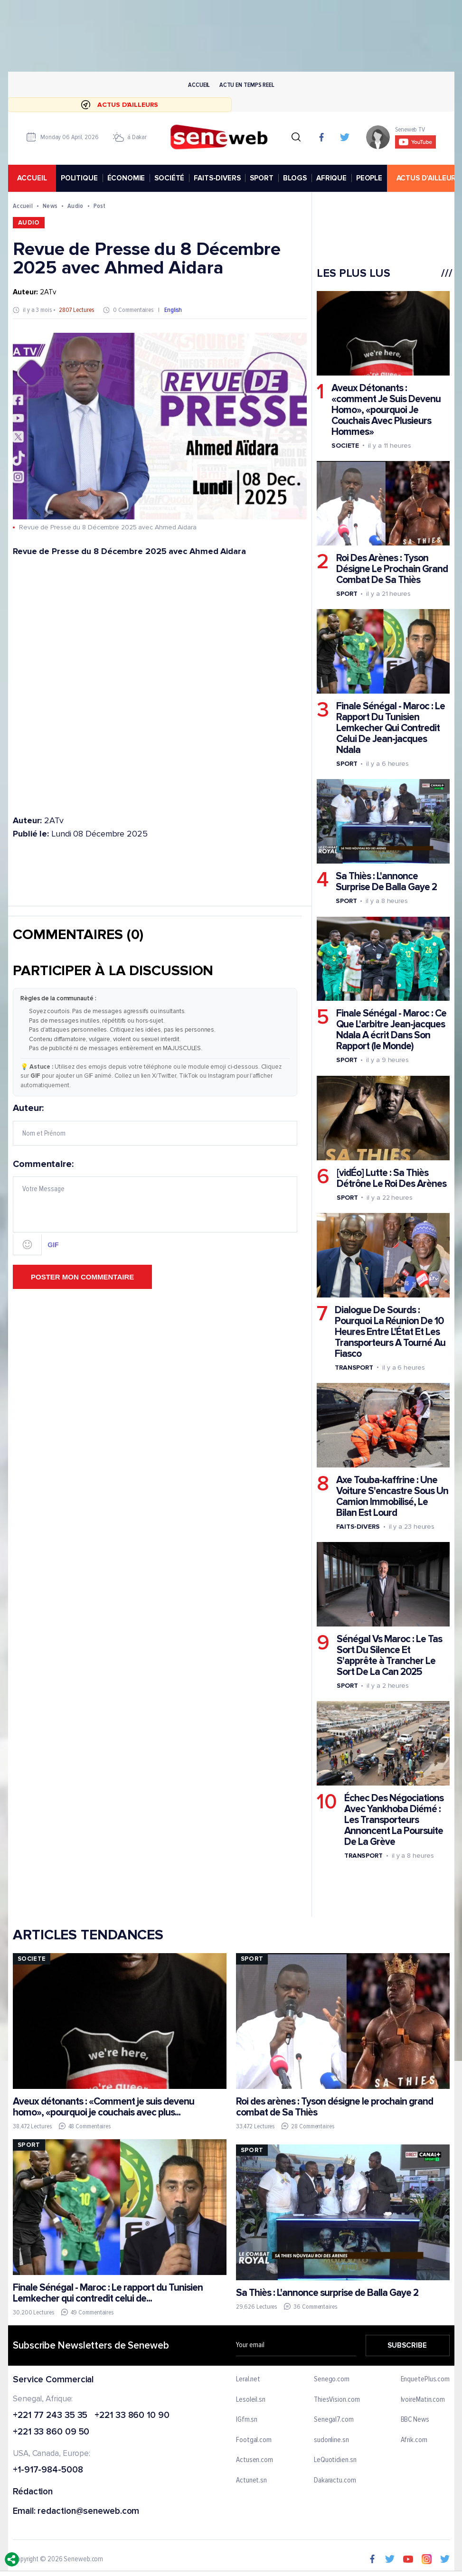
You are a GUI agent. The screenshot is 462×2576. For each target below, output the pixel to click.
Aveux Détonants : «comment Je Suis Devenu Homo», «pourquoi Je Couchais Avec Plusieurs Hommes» (385, 410)
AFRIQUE (331, 178)
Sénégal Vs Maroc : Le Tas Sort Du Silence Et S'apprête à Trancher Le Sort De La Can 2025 (389, 1655)
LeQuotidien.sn (334, 2460)
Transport (353, 1367)
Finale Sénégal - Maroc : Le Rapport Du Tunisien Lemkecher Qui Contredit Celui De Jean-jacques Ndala (390, 728)
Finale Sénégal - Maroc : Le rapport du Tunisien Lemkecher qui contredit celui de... (108, 2293)
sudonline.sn (331, 2440)
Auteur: (155, 1124)
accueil (32, 178)
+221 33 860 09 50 (51, 2433)
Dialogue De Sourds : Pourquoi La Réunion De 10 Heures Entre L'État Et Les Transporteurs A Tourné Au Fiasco (389, 1332)
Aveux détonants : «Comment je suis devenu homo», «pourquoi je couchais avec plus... (103, 2107)
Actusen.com (254, 2460)
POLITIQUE (78, 178)
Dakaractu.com (334, 2480)
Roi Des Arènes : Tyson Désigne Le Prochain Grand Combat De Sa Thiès (391, 569)
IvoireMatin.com (422, 2400)
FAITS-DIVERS (217, 178)
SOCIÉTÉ (169, 178)
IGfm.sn (246, 2420)
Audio (75, 206)
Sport (346, 593)
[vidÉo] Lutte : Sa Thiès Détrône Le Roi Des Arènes (391, 1178)
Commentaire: (155, 1207)
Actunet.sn (251, 2480)
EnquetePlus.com (425, 2379)
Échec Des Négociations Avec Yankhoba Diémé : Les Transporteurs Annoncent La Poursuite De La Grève (393, 1820)
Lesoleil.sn (250, 2400)
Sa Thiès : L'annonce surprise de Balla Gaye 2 (327, 2293)
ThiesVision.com (336, 2400)
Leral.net (248, 2379)
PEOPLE (369, 178)
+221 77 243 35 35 (50, 2416)
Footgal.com (254, 2440)
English (172, 309)
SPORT (261, 178)
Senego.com (331, 2379)
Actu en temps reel (246, 85)
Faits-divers (357, 1526)
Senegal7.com (333, 2420)
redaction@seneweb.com (88, 2512)
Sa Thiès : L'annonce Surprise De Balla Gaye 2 (385, 882)
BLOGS (294, 178)
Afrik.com (413, 2440)
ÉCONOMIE (126, 178)
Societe (344, 445)
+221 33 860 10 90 (131, 2416)
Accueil (199, 85)
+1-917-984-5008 (48, 2470)
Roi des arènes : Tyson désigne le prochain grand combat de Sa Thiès (334, 2107)
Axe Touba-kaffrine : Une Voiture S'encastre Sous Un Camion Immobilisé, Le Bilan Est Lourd (392, 1496)
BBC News (414, 2420)
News (49, 206)
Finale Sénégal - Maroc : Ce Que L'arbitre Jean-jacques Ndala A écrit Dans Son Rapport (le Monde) (391, 1030)
